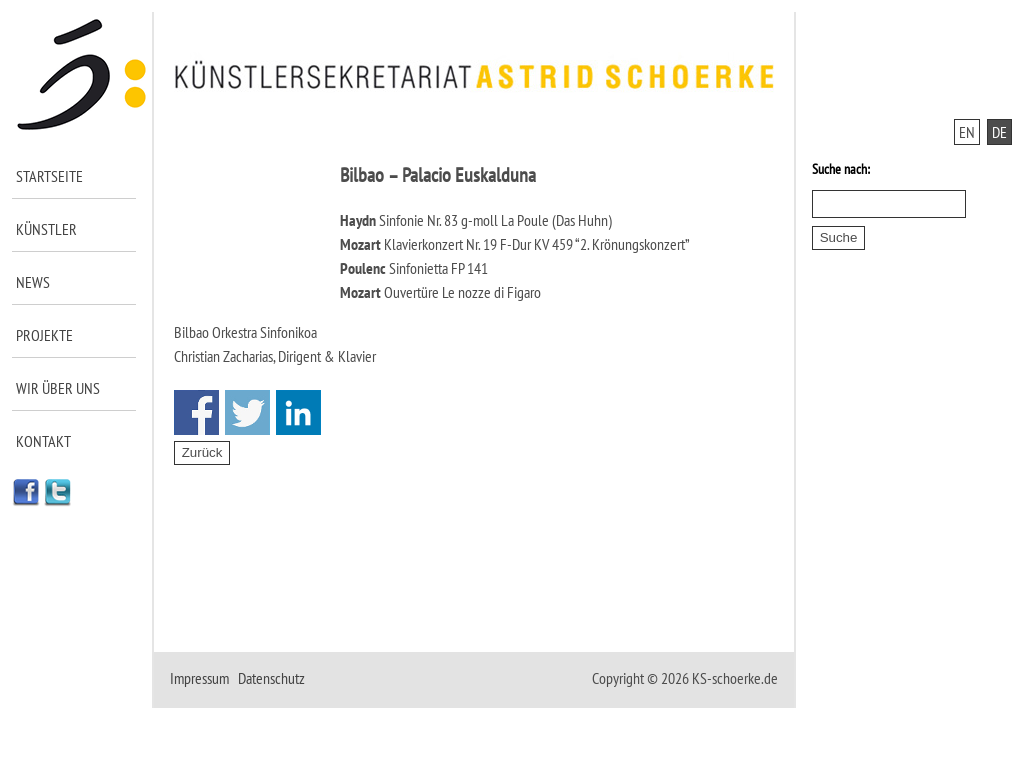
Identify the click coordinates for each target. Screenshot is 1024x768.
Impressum (199, 678)
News (33, 282)
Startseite (49, 176)
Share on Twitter (247, 412)
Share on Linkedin (298, 412)
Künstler (46, 229)
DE (999, 132)
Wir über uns (58, 388)
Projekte (44, 335)
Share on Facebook (196, 412)
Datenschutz (271, 678)
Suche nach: (841, 169)
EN (967, 132)
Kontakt (43, 441)
